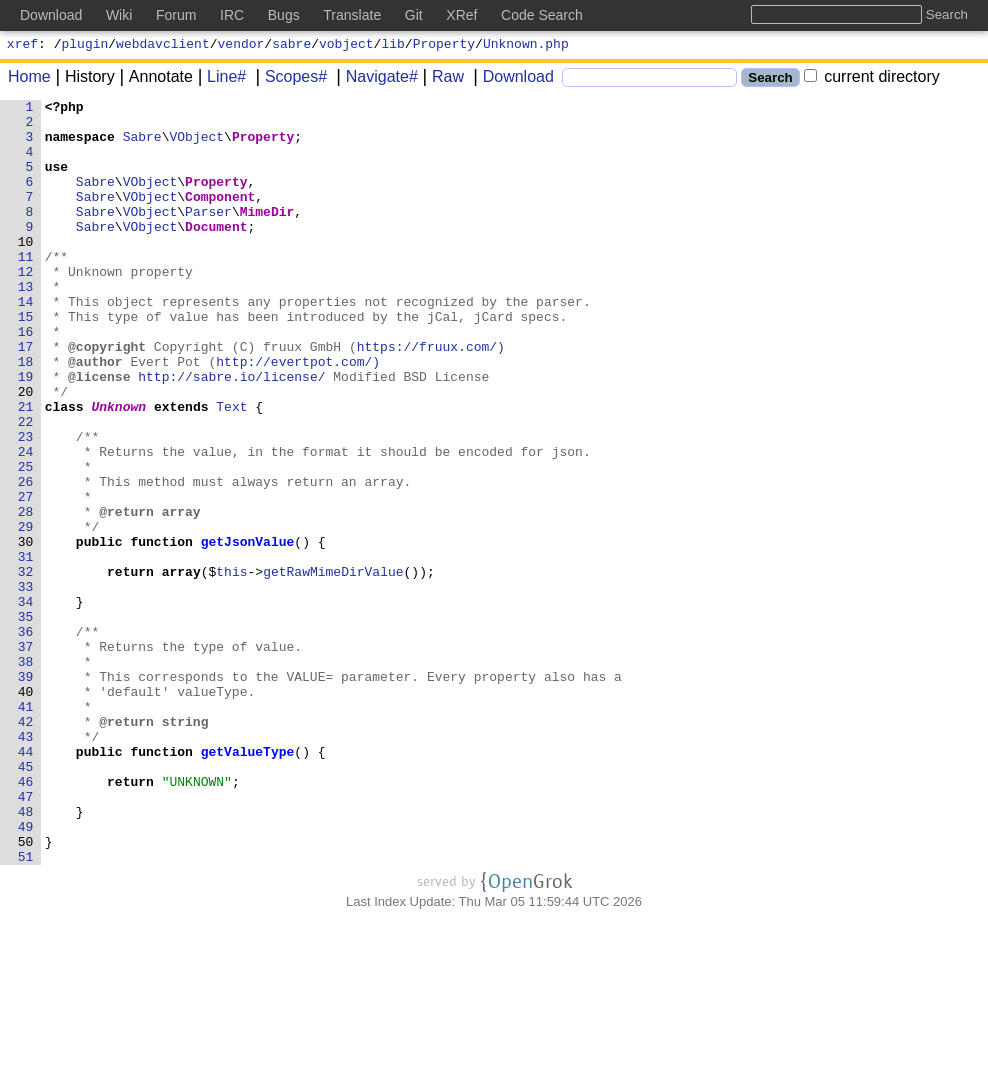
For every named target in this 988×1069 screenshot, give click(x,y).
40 (29, 811)
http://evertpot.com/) (299, 415)
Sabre (142, 145)
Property (444, 46)
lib (392, 46)
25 (29, 541)
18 (29, 415)
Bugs (284, 15)
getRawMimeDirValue (334, 667)
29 (29, 613)
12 (29, 307)
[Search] (649, 80)
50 (29, 991)
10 (29, 271)
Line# (219, 79)
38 (29, 775)
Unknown (119, 469)
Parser (209, 235)
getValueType (248, 883)
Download (511, 79)
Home (29, 79)
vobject (346, 46)
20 (29, 451)
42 (29, 847)
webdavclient (163, 46)
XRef (461, 15)
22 (29, 487)
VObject (197, 145)
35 (29, 721)
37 (29, 757)
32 (29, 667)
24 (29, 523)
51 (29, 1009)
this (232, 667)
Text (232, 469)
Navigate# (375, 79)
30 (29, 631)
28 (29, 595)
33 (29, 685)
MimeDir (267, 235)
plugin (85, 46)
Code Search (542, 15)
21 (29, 469)
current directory (872, 79)
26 (29, 559)
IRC (232, 15)
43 (29, 865)
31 (29, 649)
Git (414, 15)
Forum (176, 15)
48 (29, 955)
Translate (352, 15)
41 (29, 829)
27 (29, 577)
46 (29, 919)
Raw (441, 79)
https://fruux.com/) (431, 397)
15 (29, 361)
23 (29, 505)
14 (29, 343)
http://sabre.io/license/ (232, 433)
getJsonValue (248, 631)
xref (22, 46)
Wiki (119, 15)
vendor (241, 46)
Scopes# (289, 79)
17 (29, 397)
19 (29, 433)
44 (29, 883)
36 (29, 739)
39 (29, 793)
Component (221, 217)
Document (217, 253)
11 (29, 289)
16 (29, 379)
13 (29, 325)
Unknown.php (526, 46)
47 (29, 937)
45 (29, 901)
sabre (291, 46)
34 (29, 703)
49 (29, 973)
